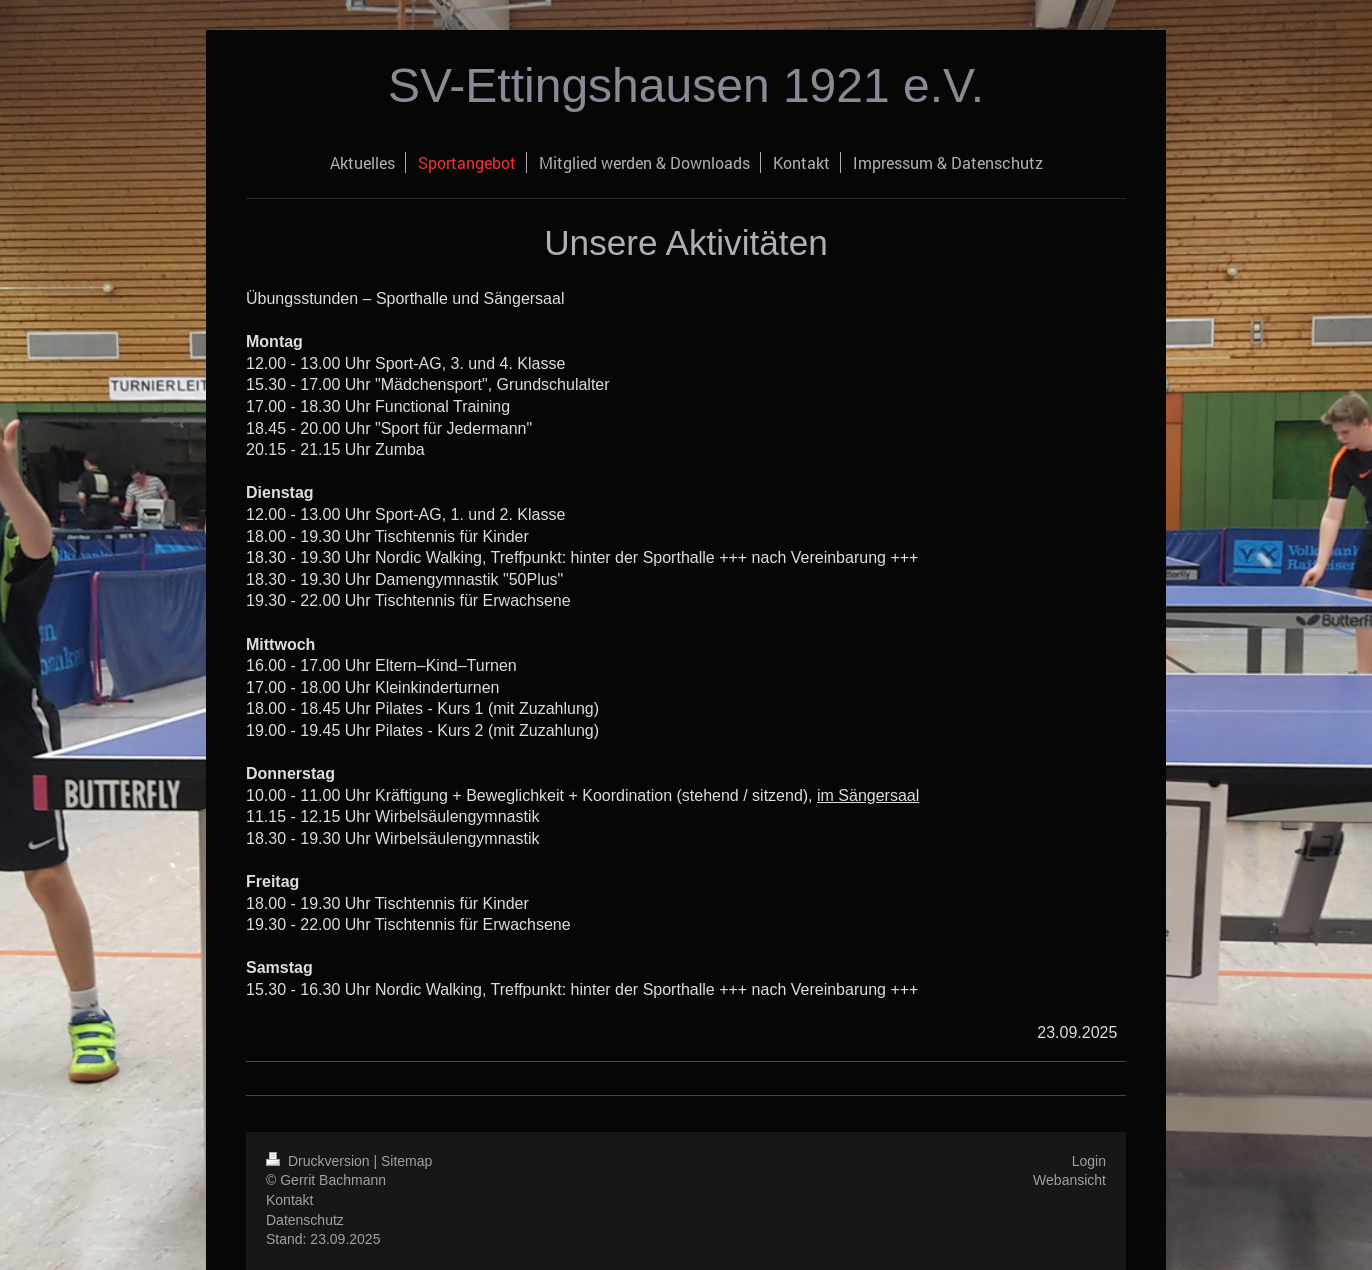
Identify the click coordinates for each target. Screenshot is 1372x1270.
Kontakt (289, 1200)
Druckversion (319, 1161)
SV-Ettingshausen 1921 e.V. (686, 85)
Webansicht (1069, 1180)
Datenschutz (305, 1220)
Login (1089, 1161)
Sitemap (406, 1161)
